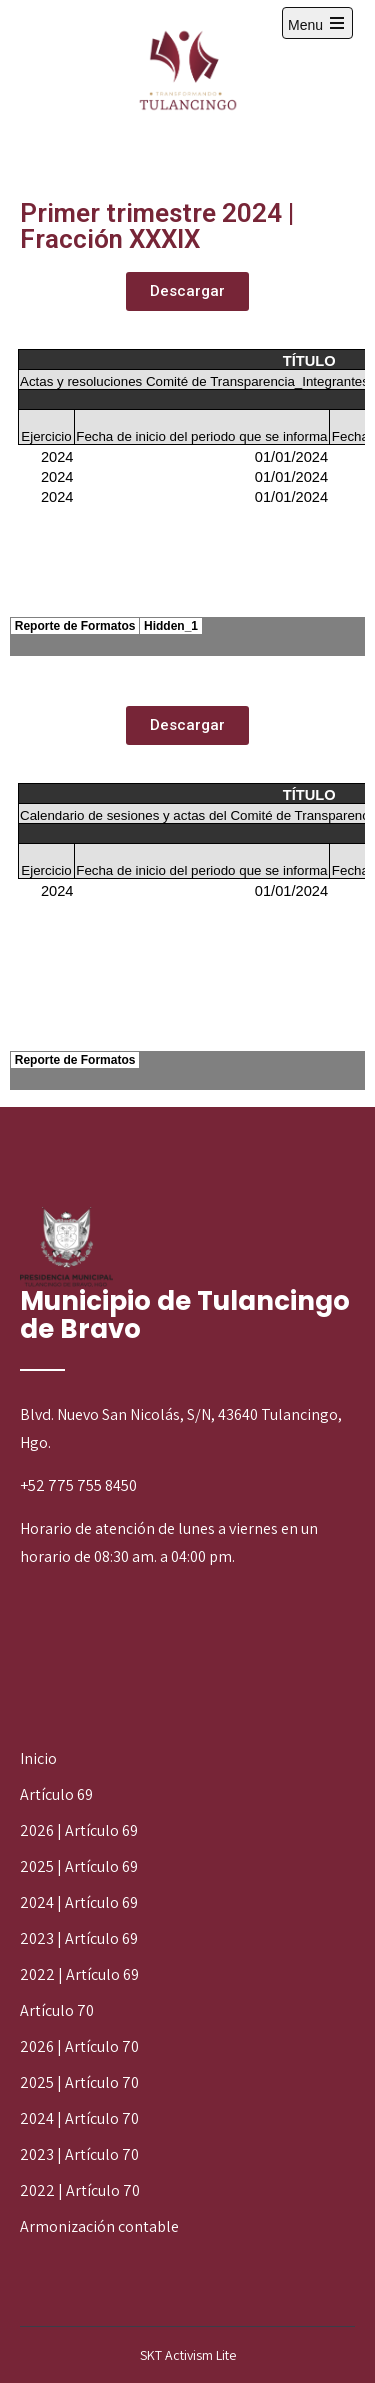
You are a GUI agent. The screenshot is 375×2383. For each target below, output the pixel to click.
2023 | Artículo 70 (79, 2154)
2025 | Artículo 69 (79, 1866)
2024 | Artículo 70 (79, 2118)
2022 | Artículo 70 (80, 2190)
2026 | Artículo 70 (79, 2046)
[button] (187, 291)
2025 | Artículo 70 (79, 2082)
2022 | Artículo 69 (79, 1974)
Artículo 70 (57, 2010)
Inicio (38, 1758)
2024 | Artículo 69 (79, 1902)
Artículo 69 (56, 1794)
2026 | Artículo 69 (79, 1830)
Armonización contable (99, 2226)
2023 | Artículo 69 (79, 1938)
